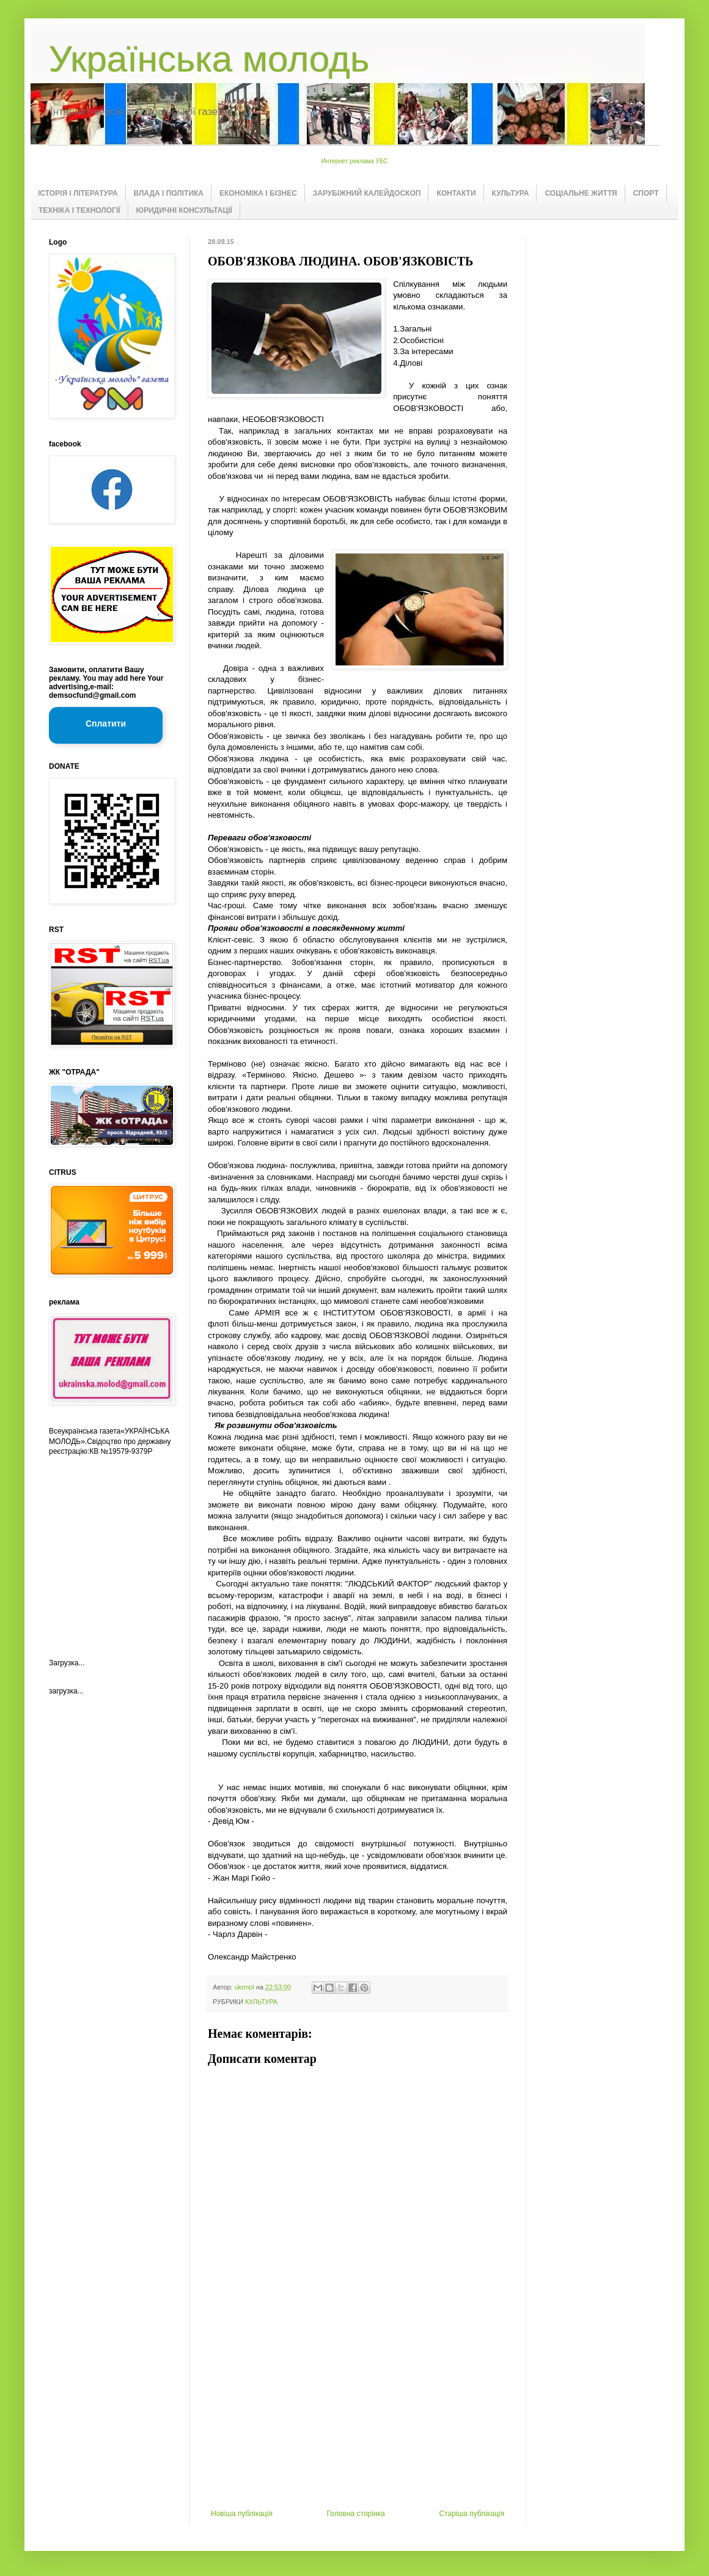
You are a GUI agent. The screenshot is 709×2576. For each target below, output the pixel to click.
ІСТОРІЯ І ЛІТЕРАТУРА (78, 193)
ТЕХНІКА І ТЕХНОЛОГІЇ (79, 210)
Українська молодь (209, 59)
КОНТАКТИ (456, 193)
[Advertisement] (110, 1547)
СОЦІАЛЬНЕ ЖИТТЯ (581, 193)
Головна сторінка (356, 2513)
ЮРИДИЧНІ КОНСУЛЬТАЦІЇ (184, 210)
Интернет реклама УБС (354, 161)
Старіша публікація (471, 2513)
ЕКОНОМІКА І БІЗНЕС (258, 193)
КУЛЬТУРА (510, 193)
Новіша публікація (242, 2513)
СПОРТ (646, 193)
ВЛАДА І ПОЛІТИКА (169, 193)
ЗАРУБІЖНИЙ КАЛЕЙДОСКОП (367, 193)
